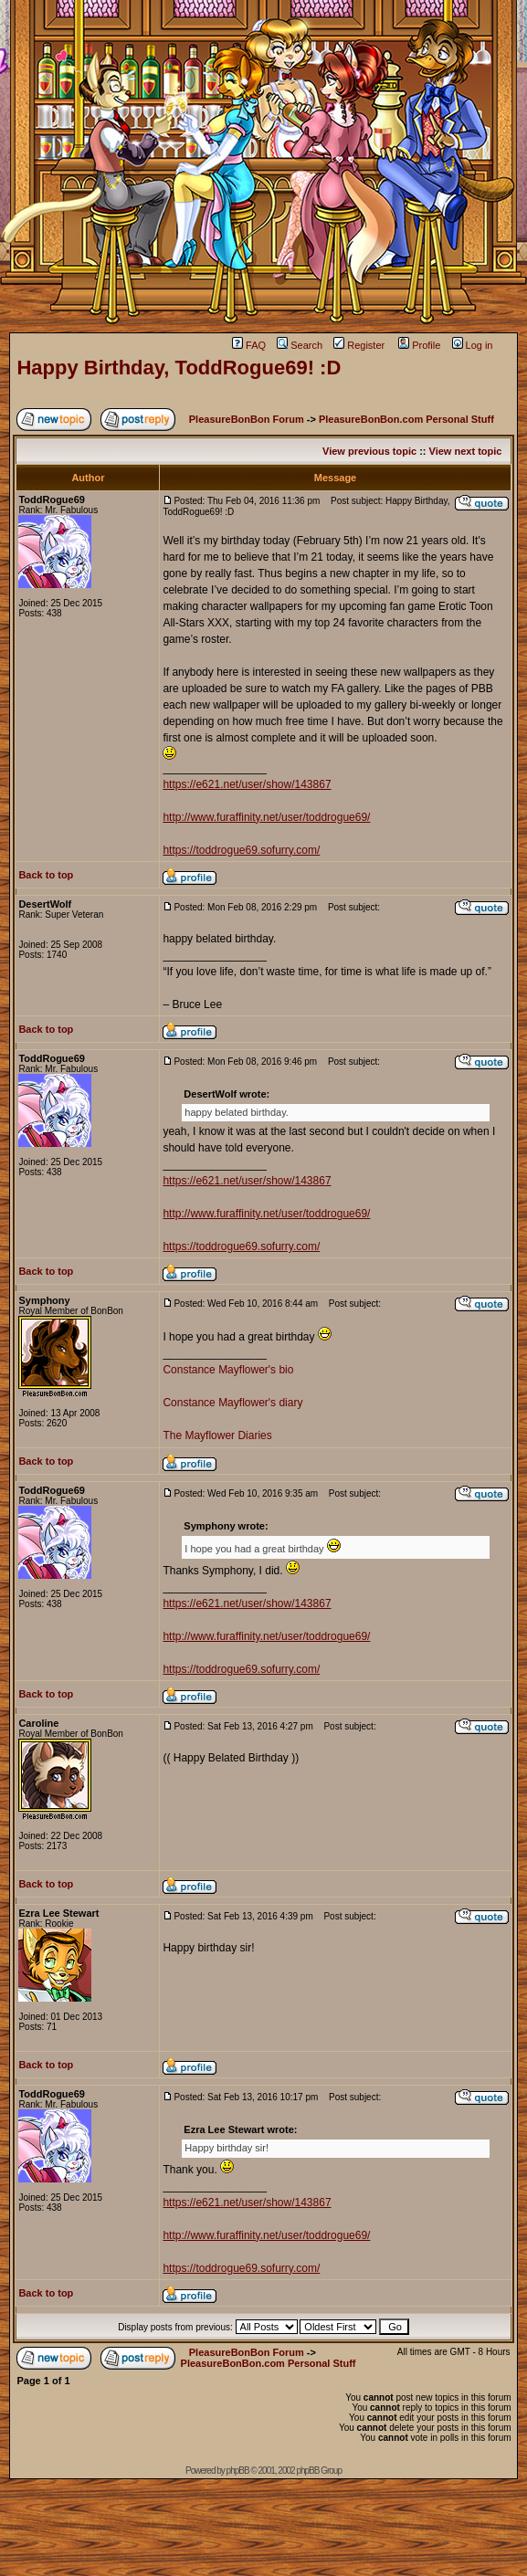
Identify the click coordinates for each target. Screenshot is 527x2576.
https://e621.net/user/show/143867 (247, 784)
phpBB (238, 2471)
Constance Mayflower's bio (228, 1369)
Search (299, 345)
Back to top (45, 874)
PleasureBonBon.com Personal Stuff (406, 419)
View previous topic (369, 451)
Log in (472, 345)
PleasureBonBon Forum (246, 419)
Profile (419, 345)
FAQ (249, 345)
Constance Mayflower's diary (232, 1402)
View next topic (465, 451)
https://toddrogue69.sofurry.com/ (241, 850)
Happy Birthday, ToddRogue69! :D (178, 367)
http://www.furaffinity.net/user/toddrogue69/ (266, 817)
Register (359, 345)
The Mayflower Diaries (217, 1435)
